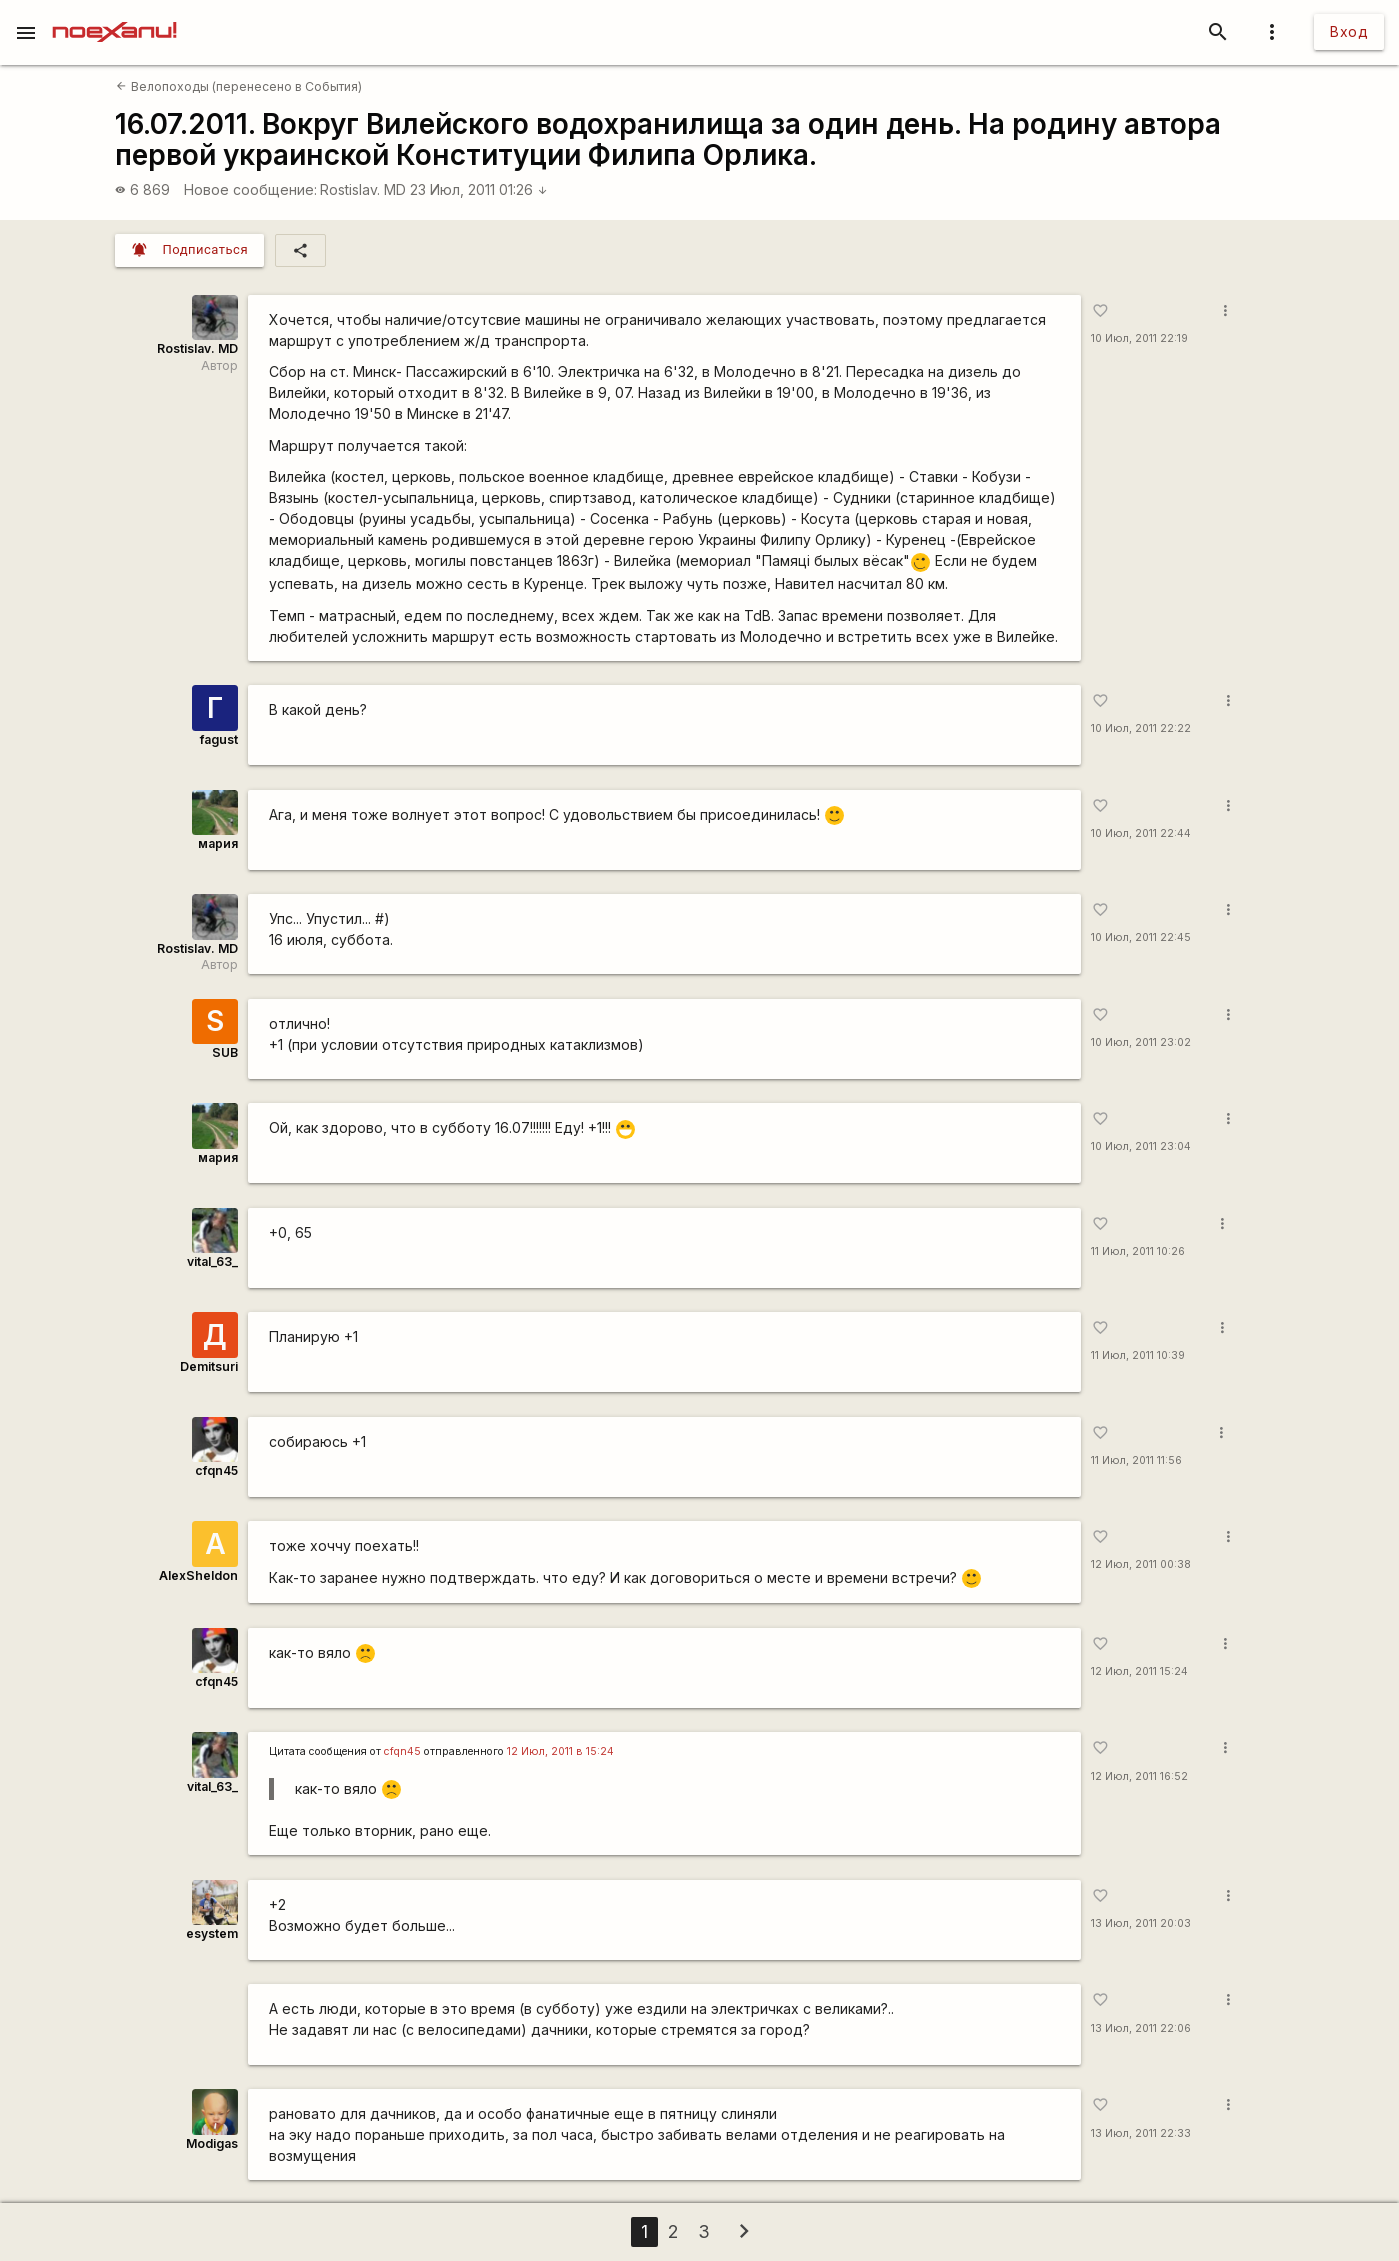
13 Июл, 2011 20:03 (1141, 1923)
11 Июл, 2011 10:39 (1138, 1355)
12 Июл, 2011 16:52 (1139, 1776)
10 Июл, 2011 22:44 (1141, 833)
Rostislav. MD (363, 189)
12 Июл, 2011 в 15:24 (560, 1751)
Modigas (212, 2143)
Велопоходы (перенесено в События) (238, 86)
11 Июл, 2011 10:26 (1138, 1251)
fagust (219, 739)
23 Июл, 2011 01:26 (479, 189)
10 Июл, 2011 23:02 (1141, 1042)
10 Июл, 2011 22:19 (1139, 338)
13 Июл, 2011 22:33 (1141, 2133)
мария (218, 843)
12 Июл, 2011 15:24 (1139, 1671)
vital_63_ (212, 1261)
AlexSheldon (198, 1575)
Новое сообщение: (250, 189)
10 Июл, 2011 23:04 (1141, 1146)
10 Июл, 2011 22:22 (1141, 728)
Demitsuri (209, 1366)
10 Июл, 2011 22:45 (1141, 937)
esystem (212, 1933)
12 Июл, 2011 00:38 (1141, 1564)
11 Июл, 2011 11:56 (1136, 1460)
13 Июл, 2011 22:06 (1141, 2028)
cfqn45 (216, 1470)
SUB (225, 1052)
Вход (1349, 31)
